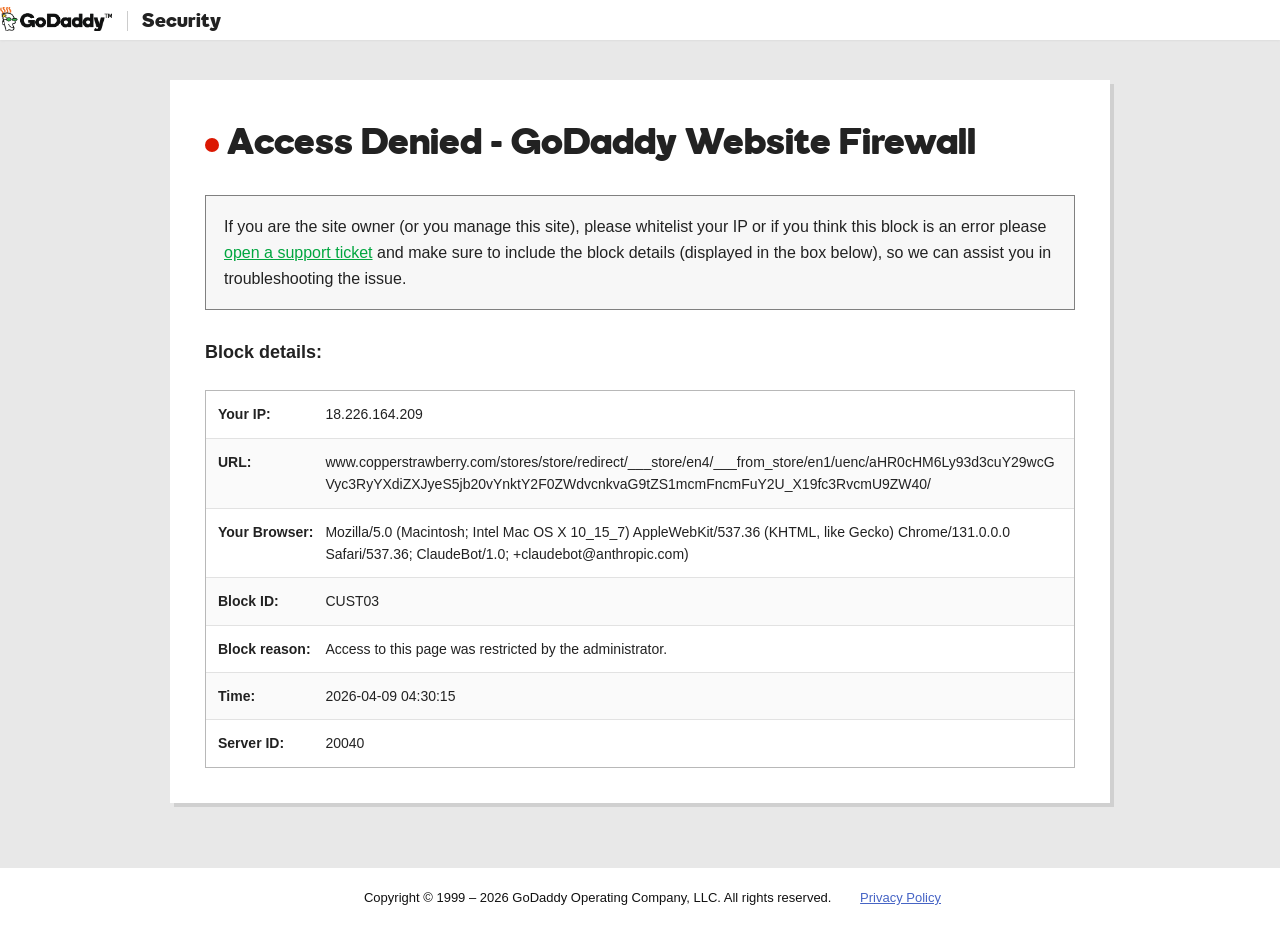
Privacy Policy (900, 897)
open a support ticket (298, 252)
